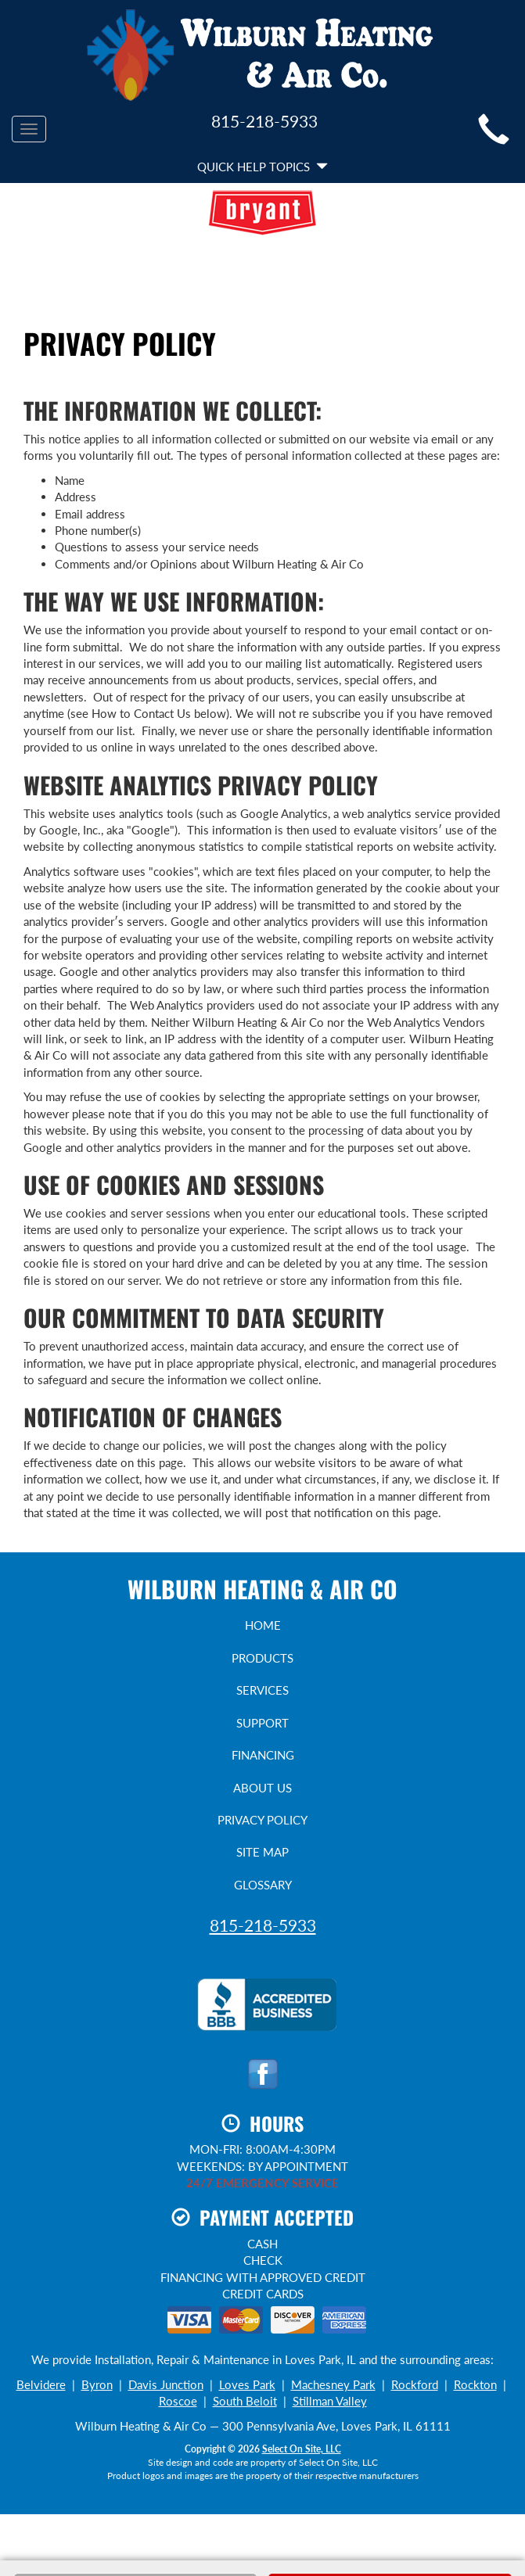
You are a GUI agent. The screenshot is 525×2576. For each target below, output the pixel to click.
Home (263, 1625)
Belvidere (41, 2384)
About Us (262, 1788)
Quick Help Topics (262, 167)
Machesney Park (333, 2384)
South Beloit (245, 2401)
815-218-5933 (263, 1925)
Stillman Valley (330, 2401)
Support (262, 1723)
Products (262, 1658)
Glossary (263, 1885)
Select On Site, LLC (301, 2449)
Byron (97, 2384)
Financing (263, 1755)
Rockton (475, 2384)
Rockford (414, 2384)
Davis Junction (165, 2384)
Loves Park (247, 2384)
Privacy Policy (262, 1820)
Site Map (262, 1852)
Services (262, 1690)
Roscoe (178, 2401)
